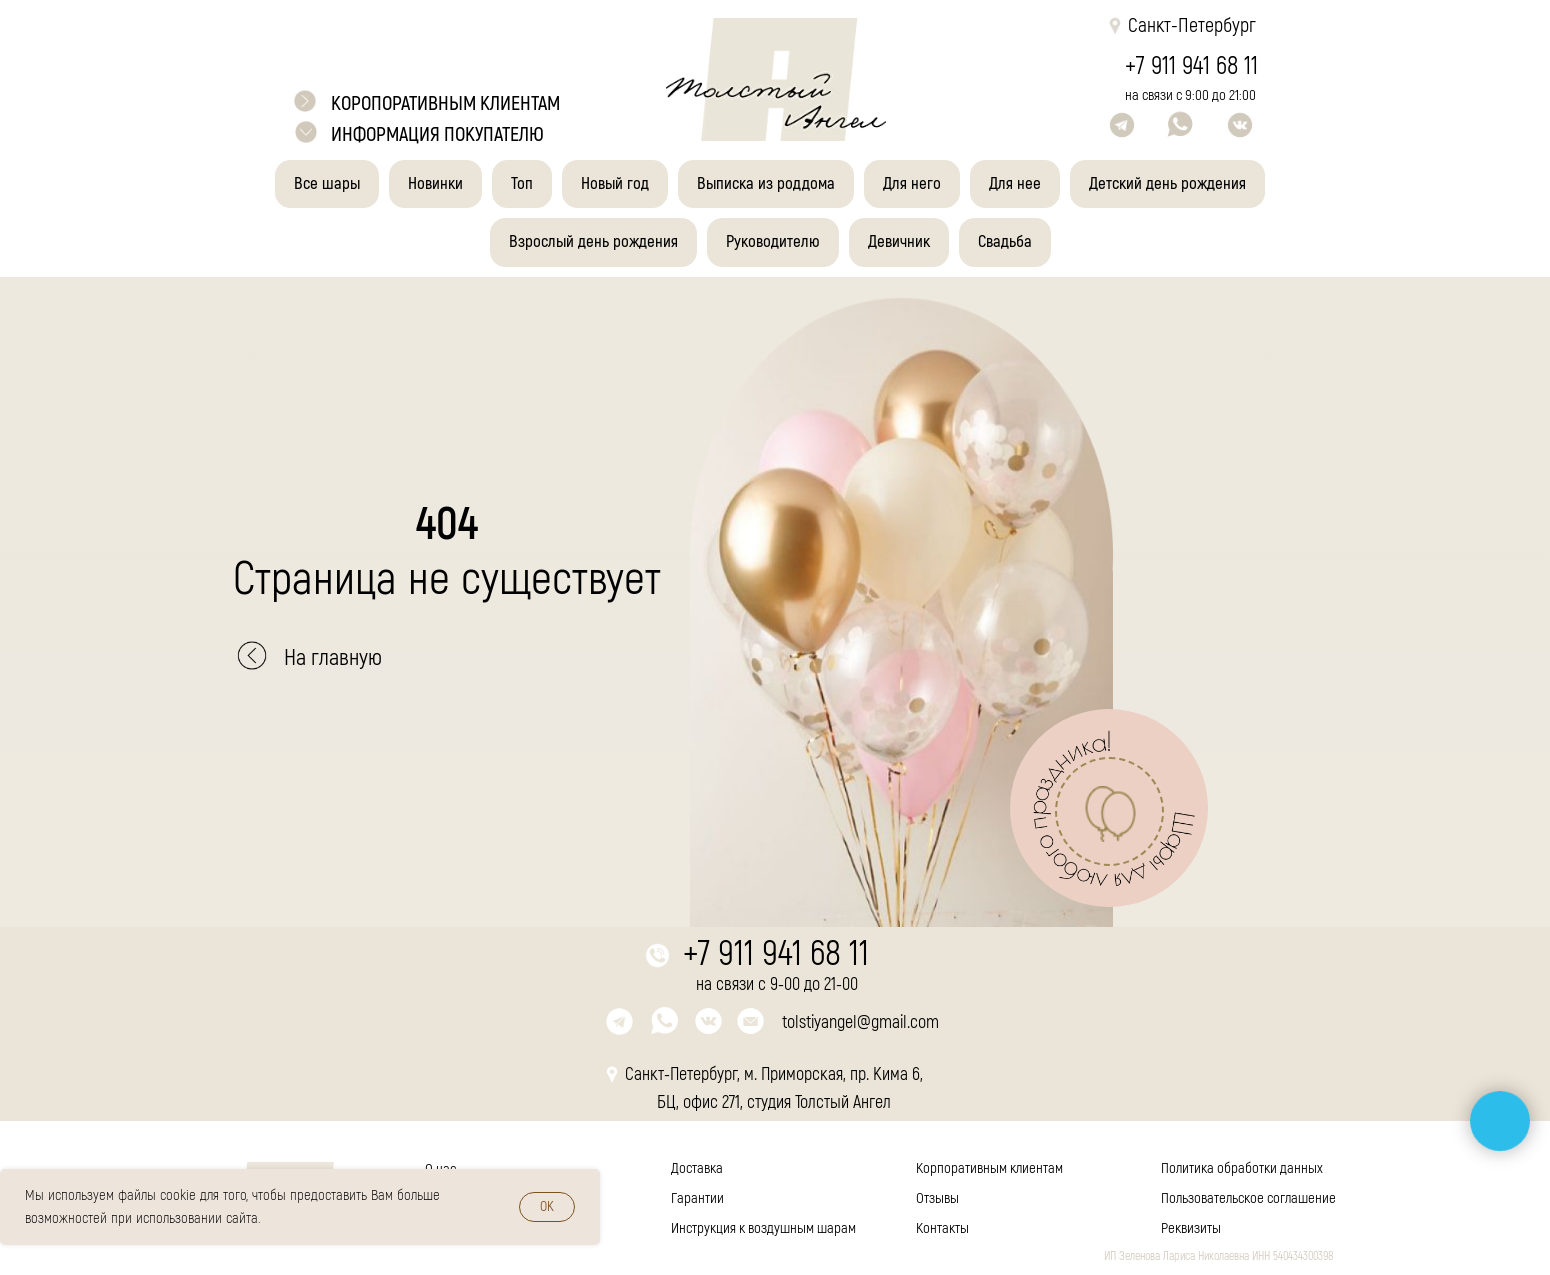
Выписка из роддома (766, 183)
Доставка (697, 1168)
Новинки (435, 183)
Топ (522, 183)
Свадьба (1005, 241)
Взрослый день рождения (593, 241)
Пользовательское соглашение (1248, 1198)
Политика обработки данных (1242, 1168)
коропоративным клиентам (445, 103)
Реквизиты (1191, 1228)
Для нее (1015, 183)
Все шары (327, 183)
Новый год (615, 183)
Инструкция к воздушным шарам (763, 1228)
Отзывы (937, 1198)
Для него (912, 183)
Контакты (942, 1228)
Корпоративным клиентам (989, 1168)
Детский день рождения (1167, 183)
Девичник (899, 241)
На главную (333, 657)
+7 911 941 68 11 (1191, 66)
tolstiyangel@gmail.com (860, 1022)
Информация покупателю (437, 134)
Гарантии (697, 1198)
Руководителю (773, 241)
